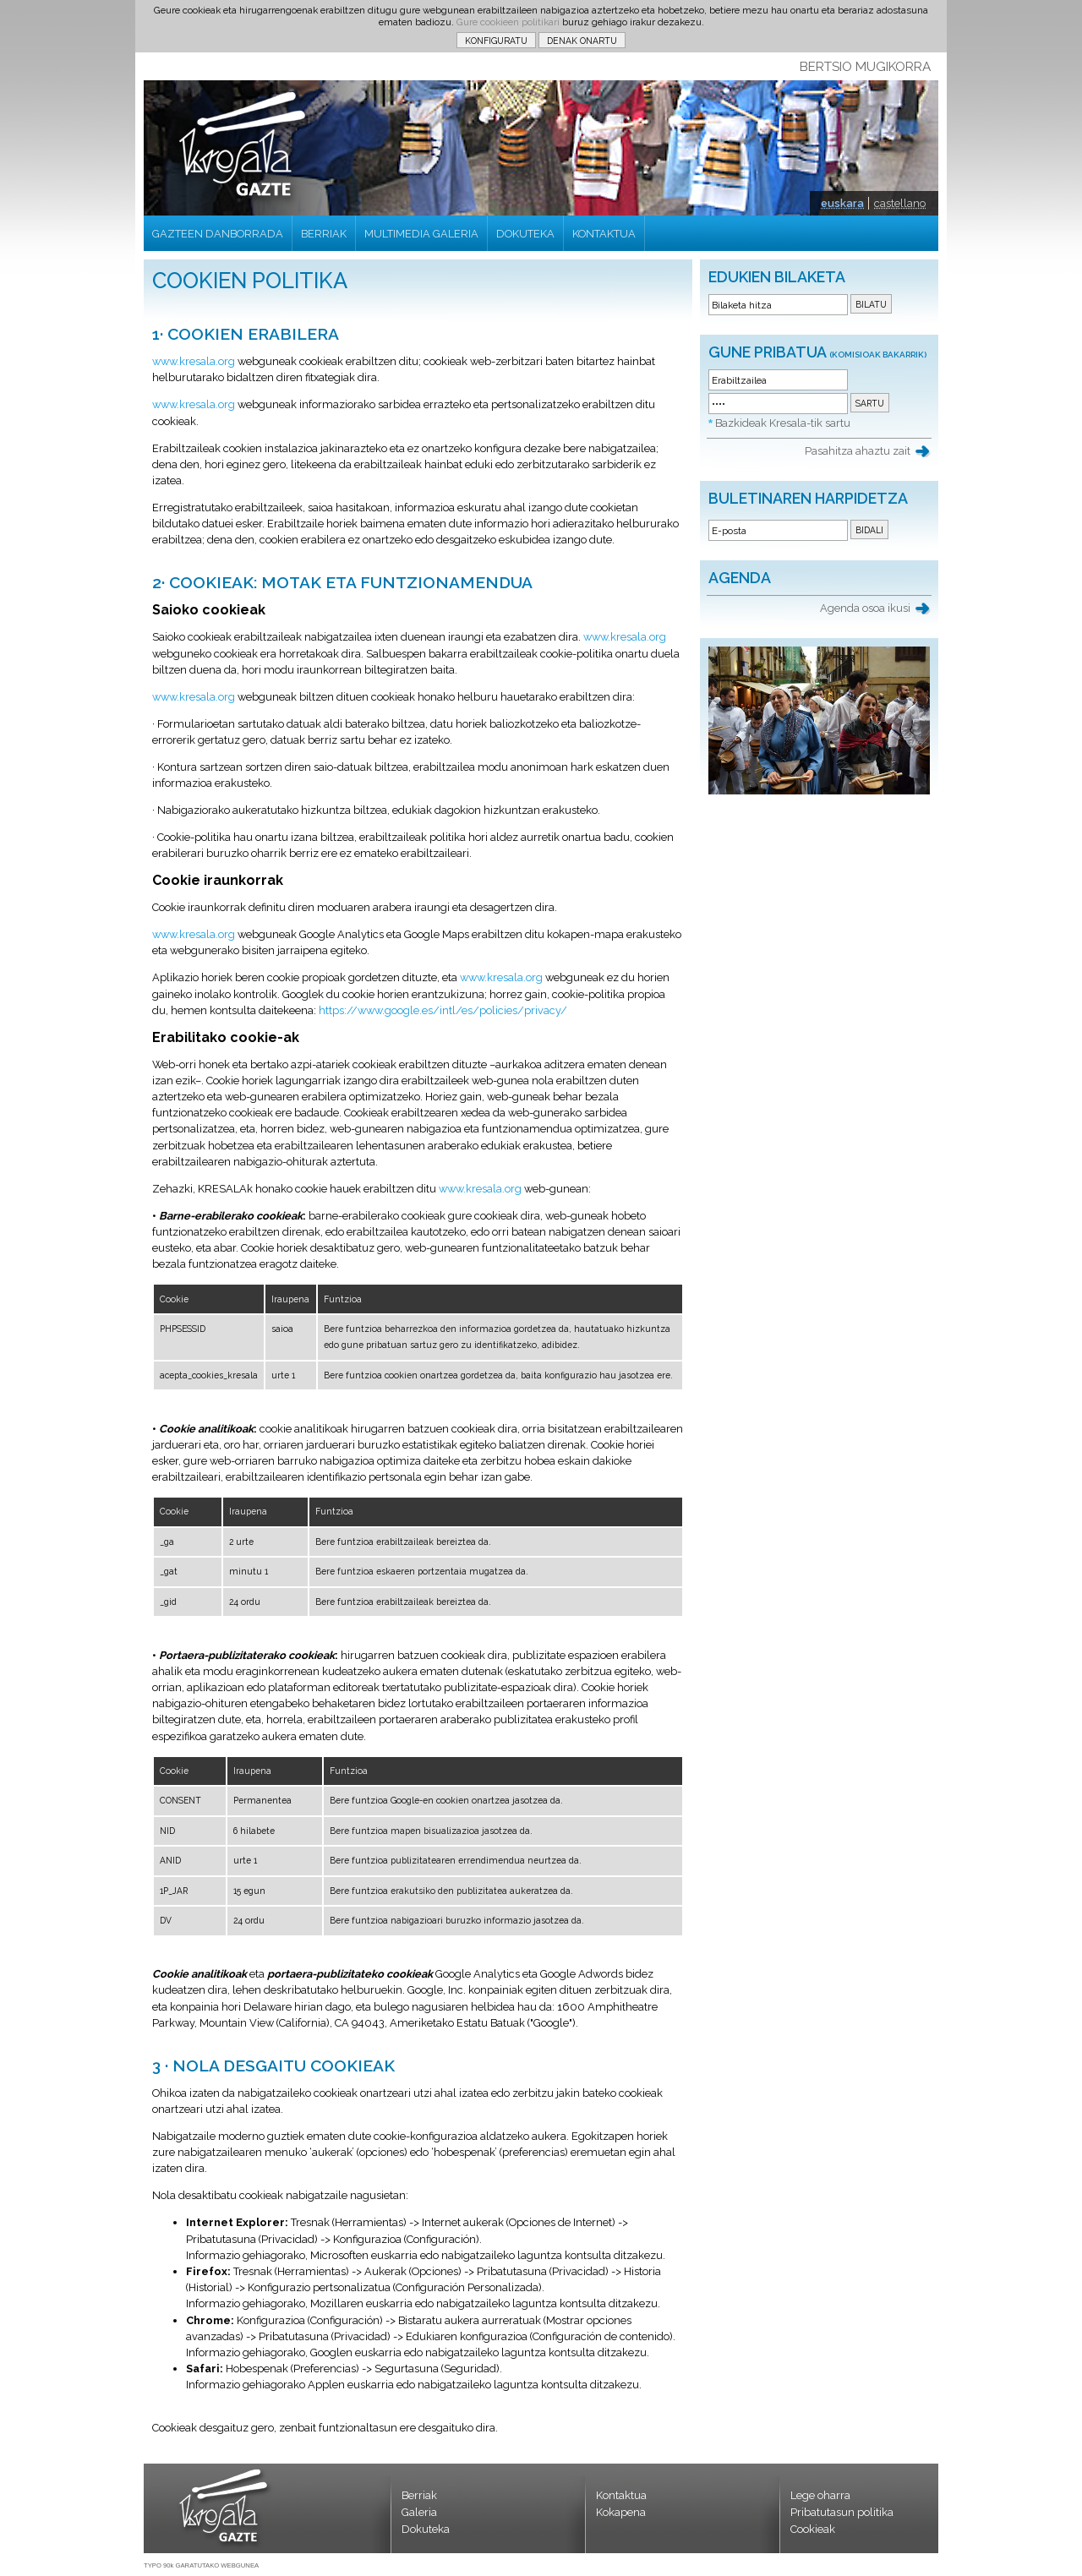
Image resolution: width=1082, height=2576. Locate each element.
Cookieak (812, 2529)
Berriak (419, 2495)
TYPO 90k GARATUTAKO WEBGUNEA (201, 2565)
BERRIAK (324, 233)
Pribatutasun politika (841, 2512)
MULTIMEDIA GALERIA (421, 233)
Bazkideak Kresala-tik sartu (782, 423)
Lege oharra (820, 2495)
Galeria (419, 2512)
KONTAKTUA (604, 233)
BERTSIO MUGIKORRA (865, 66)
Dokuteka (426, 2529)
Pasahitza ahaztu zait (857, 451)
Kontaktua (621, 2495)
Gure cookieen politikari (508, 22)
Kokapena (621, 2512)
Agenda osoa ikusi (865, 608)
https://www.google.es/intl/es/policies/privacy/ (443, 1010)
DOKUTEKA (525, 233)
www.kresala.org (193, 361)
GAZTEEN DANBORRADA (217, 233)
